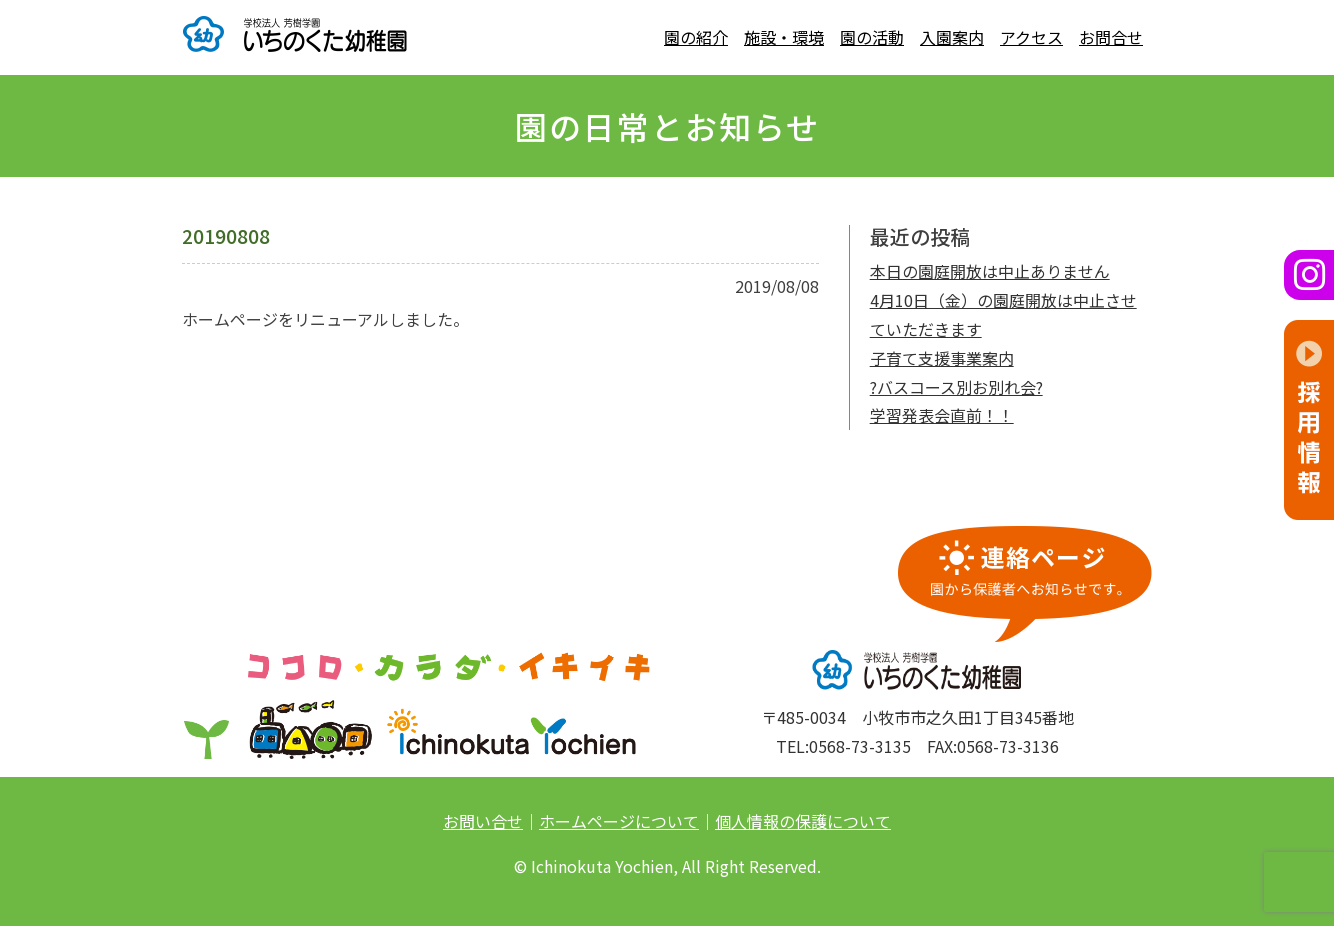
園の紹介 (696, 37)
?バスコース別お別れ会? (956, 387)
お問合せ (1111, 37)
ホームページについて (619, 821)
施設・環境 (784, 37)
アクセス (1031, 37)
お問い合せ (483, 821)
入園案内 (952, 37)
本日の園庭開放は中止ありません (990, 271)
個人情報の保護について (803, 821)
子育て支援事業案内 (942, 358)
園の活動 (872, 37)
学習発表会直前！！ (942, 415)
